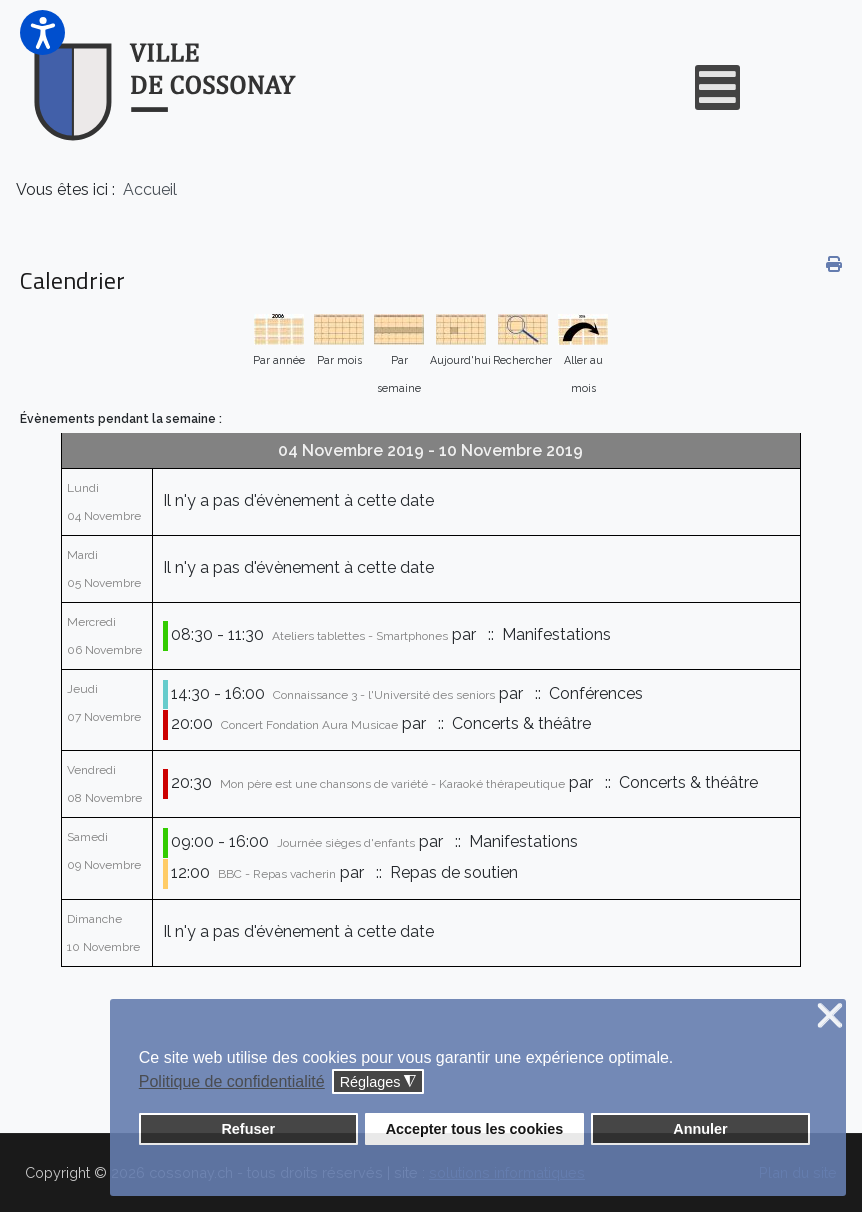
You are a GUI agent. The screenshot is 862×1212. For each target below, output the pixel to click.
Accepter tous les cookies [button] (475, 1129)
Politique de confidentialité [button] (232, 1081)
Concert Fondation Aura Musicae (309, 725)
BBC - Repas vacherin (277, 874)
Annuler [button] (700, 1129)
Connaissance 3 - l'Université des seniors (384, 695)
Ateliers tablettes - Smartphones (360, 636)
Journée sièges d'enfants (346, 843)
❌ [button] (830, 1016)
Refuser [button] (248, 1129)
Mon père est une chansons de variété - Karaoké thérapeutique (392, 784)
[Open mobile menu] (717, 87)
